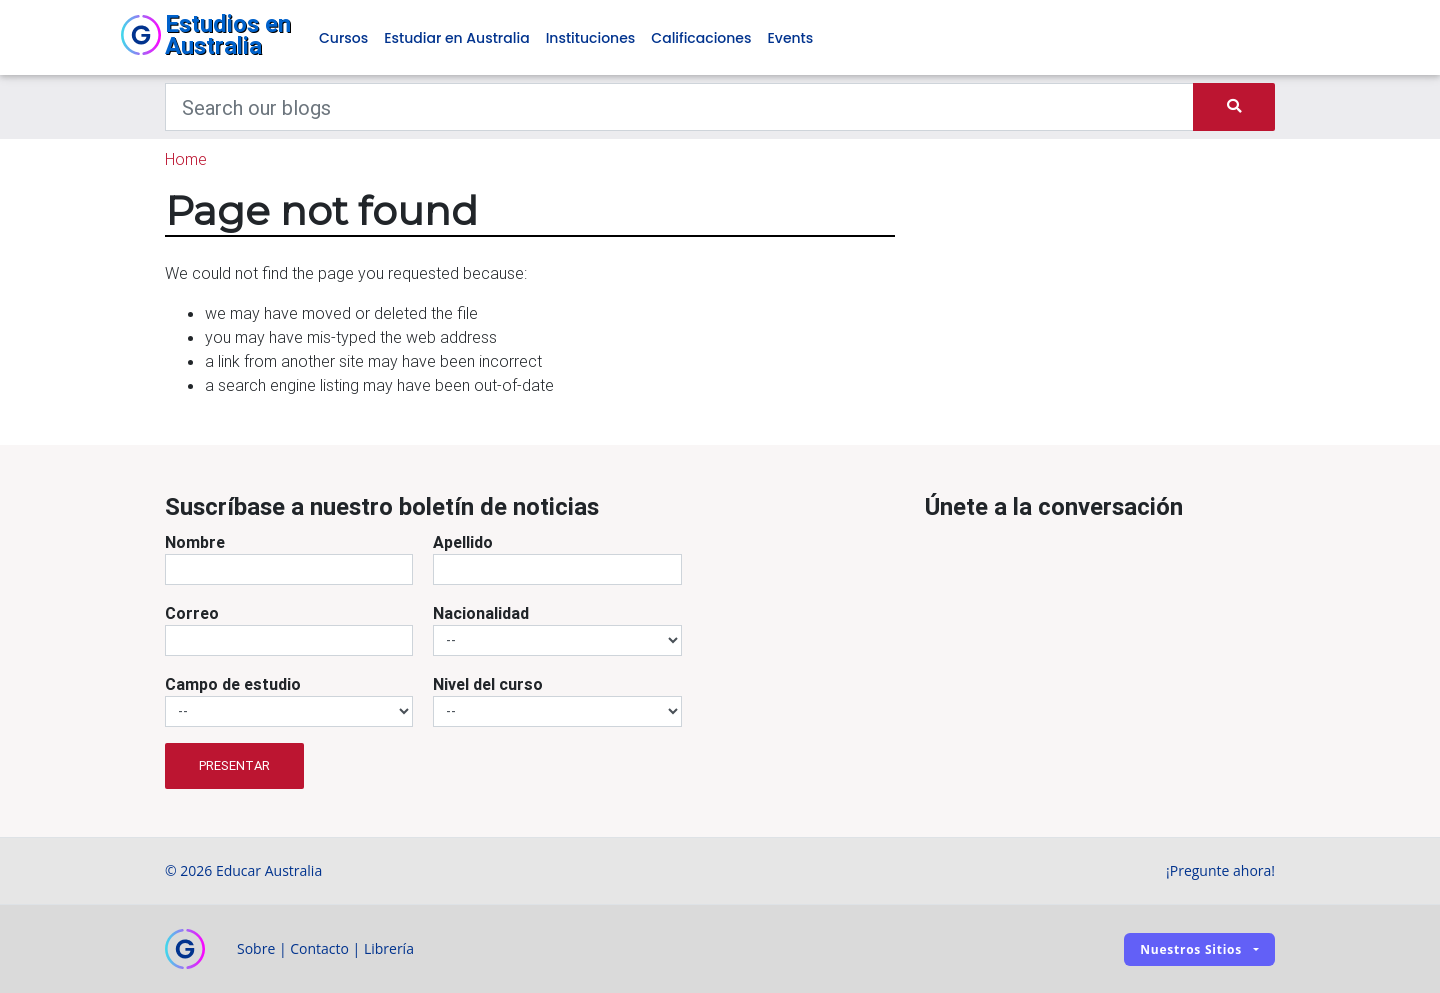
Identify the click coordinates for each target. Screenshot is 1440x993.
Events (790, 38)
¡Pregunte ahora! (1220, 870)
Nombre (195, 542)
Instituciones (591, 38)
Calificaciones (701, 38)
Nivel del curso (488, 684)
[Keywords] (679, 107)
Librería (389, 948)
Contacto (319, 948)
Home (186, 159)
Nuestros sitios (1191, 949)
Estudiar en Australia (456, 38)
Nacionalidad (481, 613)
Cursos (343, 38)
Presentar (234, 765)
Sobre (256, 948)
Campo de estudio (233, 684)
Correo (192, 613)
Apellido (463, 542)
